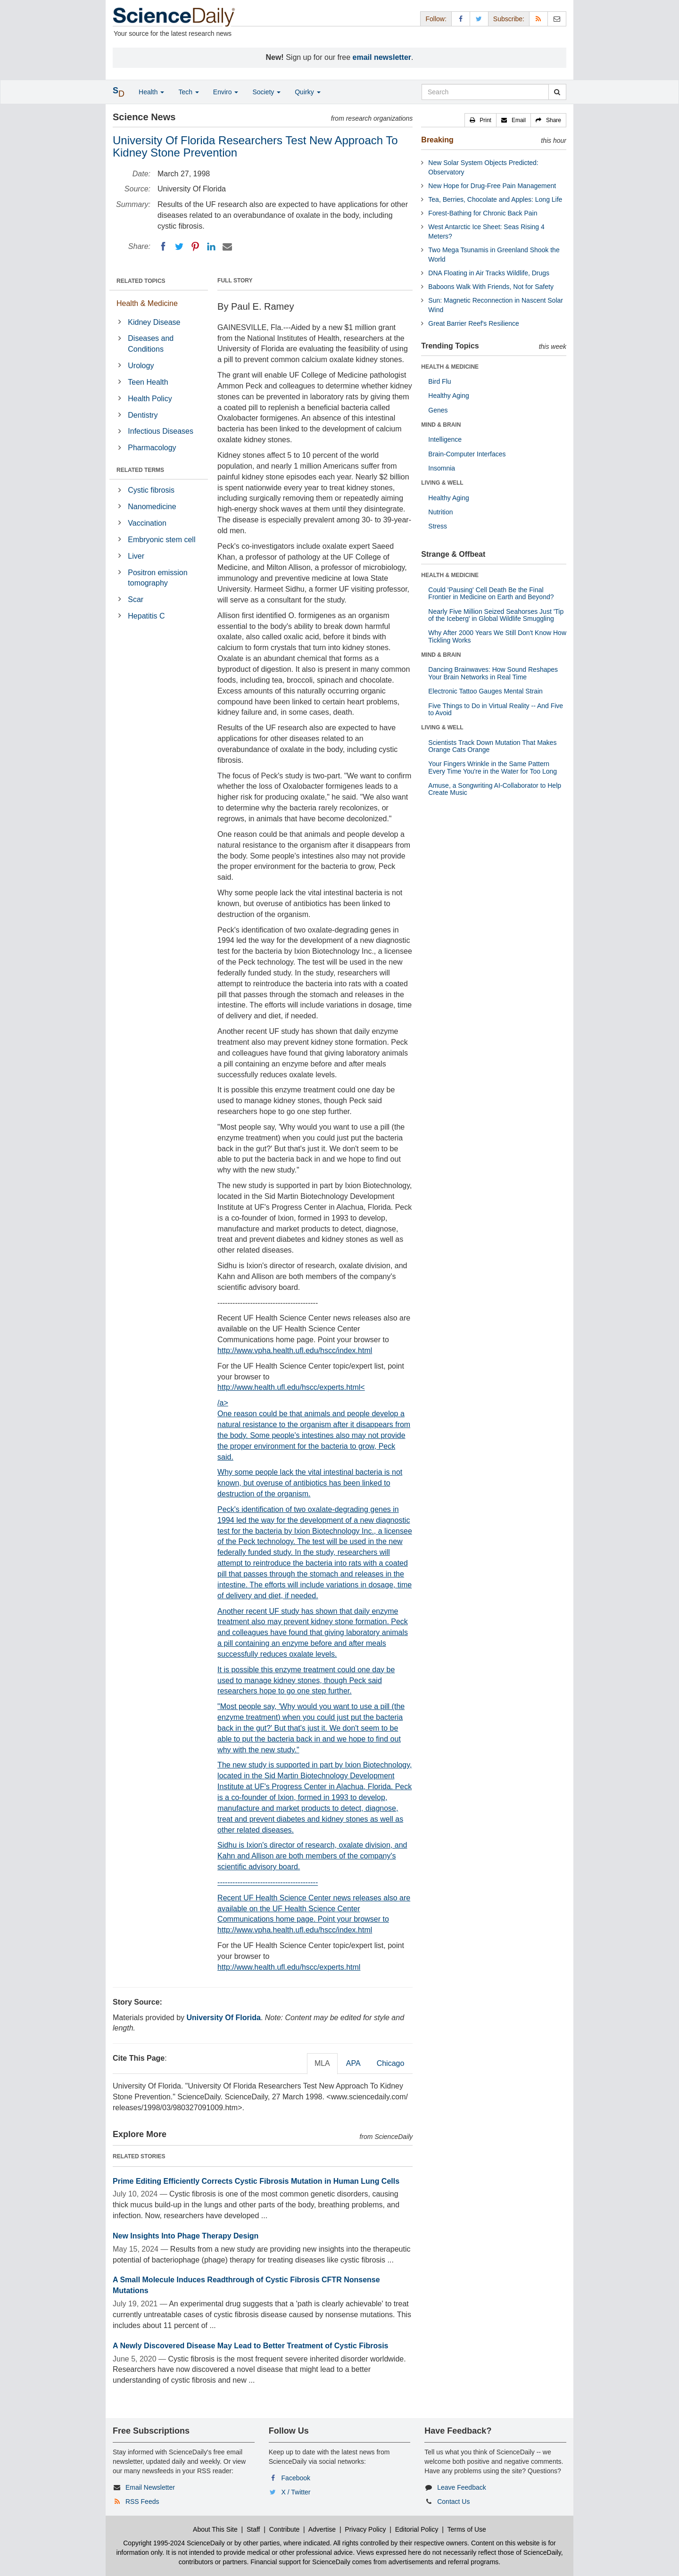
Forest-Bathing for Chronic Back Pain (482, 213)
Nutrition (440, 512)
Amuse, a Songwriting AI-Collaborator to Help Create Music (494, 789)
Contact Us (453, 2501)
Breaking (437, 140)
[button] (480, 120)
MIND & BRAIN (441, 424)
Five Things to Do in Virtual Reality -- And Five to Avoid (495, 709)
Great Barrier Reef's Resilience (473, 323)
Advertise (322, 2529)
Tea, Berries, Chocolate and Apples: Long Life (495, 199)
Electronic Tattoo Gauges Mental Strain (485, 691)
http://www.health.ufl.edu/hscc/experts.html (288, 1967)
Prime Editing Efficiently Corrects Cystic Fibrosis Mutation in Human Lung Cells (256, 2181)
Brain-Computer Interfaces (466, 454)
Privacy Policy (365, 2529)
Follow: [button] (435, 19)
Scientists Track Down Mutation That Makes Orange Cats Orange (492, 746)
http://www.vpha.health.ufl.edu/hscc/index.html (294, 1350)
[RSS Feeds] (538, 18)
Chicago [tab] (391, 2063)
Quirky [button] (307, 92)
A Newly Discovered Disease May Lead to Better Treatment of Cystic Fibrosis (251, 2346)
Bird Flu (439, 381)
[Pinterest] (195, 246)
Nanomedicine (152, 507)
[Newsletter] (556, 18)
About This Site (215, 2529)
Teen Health (148, 382)
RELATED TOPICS (141, 281)
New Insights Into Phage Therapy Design (185, 2236)
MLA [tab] (322, 2063)
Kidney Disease (154, 322)
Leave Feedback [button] (461, 2487)
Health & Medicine (147, 303)
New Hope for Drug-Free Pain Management (492, 186)
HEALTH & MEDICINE (450, 366)
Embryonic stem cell (161, 540)
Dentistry (142, 415)
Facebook (296, 2478)
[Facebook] (163, 246)
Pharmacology (152, 448)
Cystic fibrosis (151, 490)
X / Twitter (296, 2492)
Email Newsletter (150, 2487)
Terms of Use (466, 2529)
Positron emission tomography (157, 578)
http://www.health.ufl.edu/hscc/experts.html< (291, 1387)
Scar (135, 599)
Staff (253, 2529)
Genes (437, 410)
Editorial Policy (417, 2529)
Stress (437, 526)
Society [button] (266, 92)
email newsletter (382, 57)
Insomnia (441, 468)
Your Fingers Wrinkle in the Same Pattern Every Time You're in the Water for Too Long (492, 767)
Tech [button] (188, 92)
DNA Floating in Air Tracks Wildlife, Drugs (488, 273)
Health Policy (150, 399)
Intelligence (445, 439)
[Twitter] (179, 246)
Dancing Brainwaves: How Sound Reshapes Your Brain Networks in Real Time (493, 673)
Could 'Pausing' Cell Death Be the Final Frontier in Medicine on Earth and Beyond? (491, 593)
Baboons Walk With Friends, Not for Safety (491, 286)
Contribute (284, 2529)
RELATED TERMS (140, 470)
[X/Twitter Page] (479, 18)
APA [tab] (353, 2063)
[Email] (227, 246)
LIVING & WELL (442, 482)
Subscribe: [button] (508, 19)
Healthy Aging (448, 395)
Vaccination (147, 523)
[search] (557, 92)
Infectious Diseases (160, 431)
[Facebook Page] (460, 18)
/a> (315, 1643)
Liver (136, 556)
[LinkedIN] (211, 246)
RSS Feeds (142, 2501)
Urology (141, 366)
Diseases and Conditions (151, 343)
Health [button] (151, 92)
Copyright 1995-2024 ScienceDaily (174, 2543)
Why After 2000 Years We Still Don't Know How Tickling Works (497, 636)
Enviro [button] (226, 92)
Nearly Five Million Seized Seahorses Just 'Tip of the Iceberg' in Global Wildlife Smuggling (495, 615)
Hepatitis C (146, 616)
